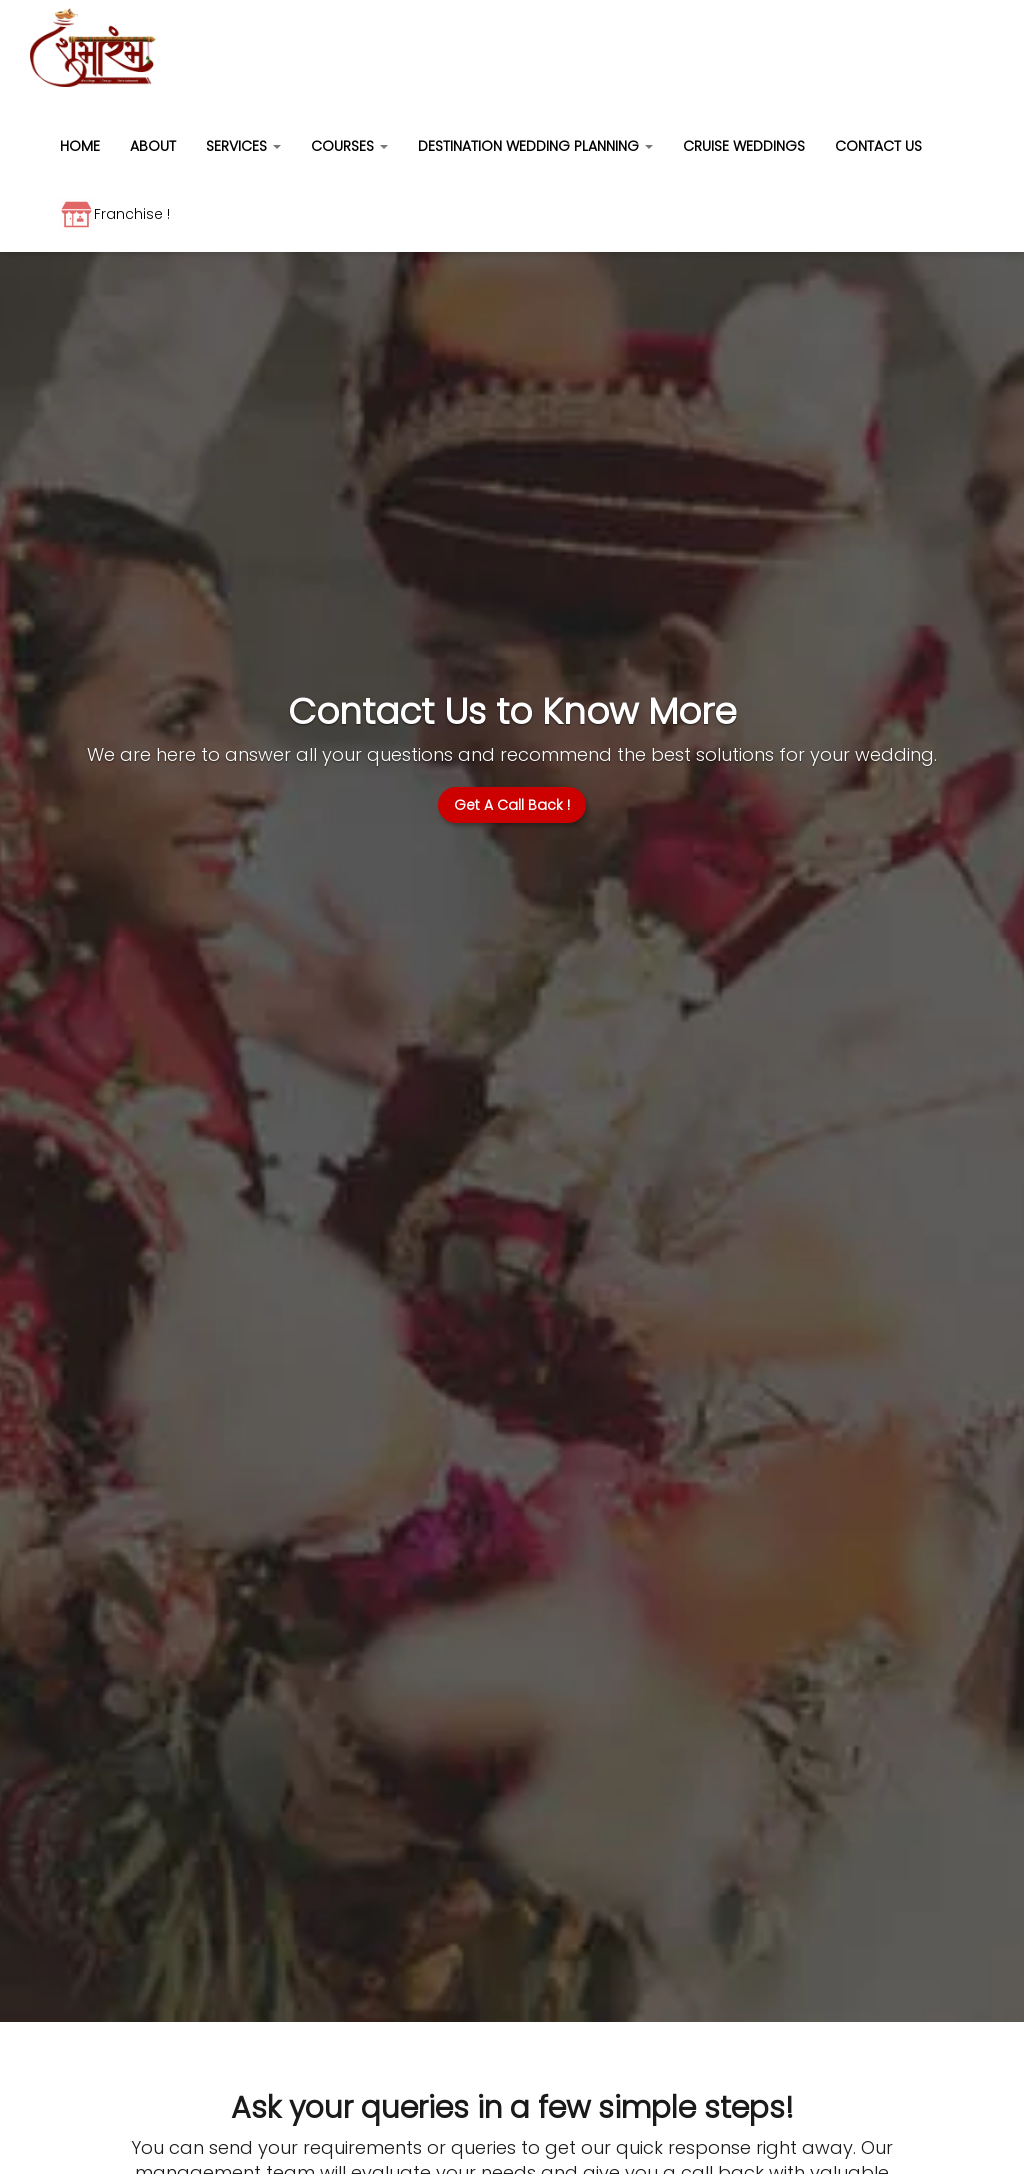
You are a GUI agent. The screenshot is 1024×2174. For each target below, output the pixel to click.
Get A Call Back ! (512, 805)
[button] (243, 141)
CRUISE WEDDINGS (744, 146)
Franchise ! (115, 215)
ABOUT (153, 146)
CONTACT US (878, 146)
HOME (80, 146)
